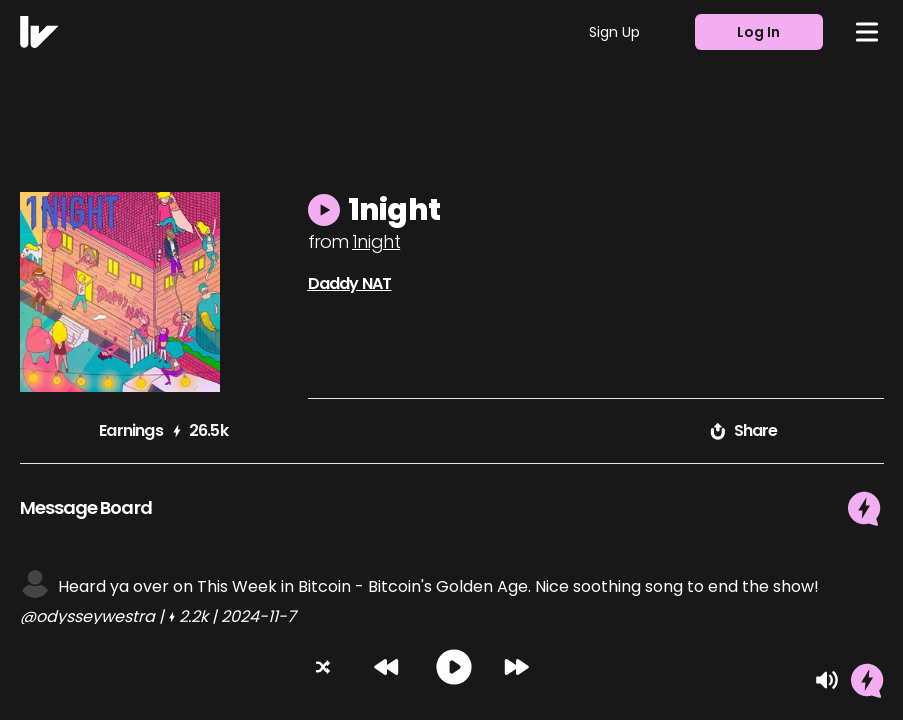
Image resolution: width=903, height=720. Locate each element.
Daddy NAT (350, 283)
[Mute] (827, 680)
